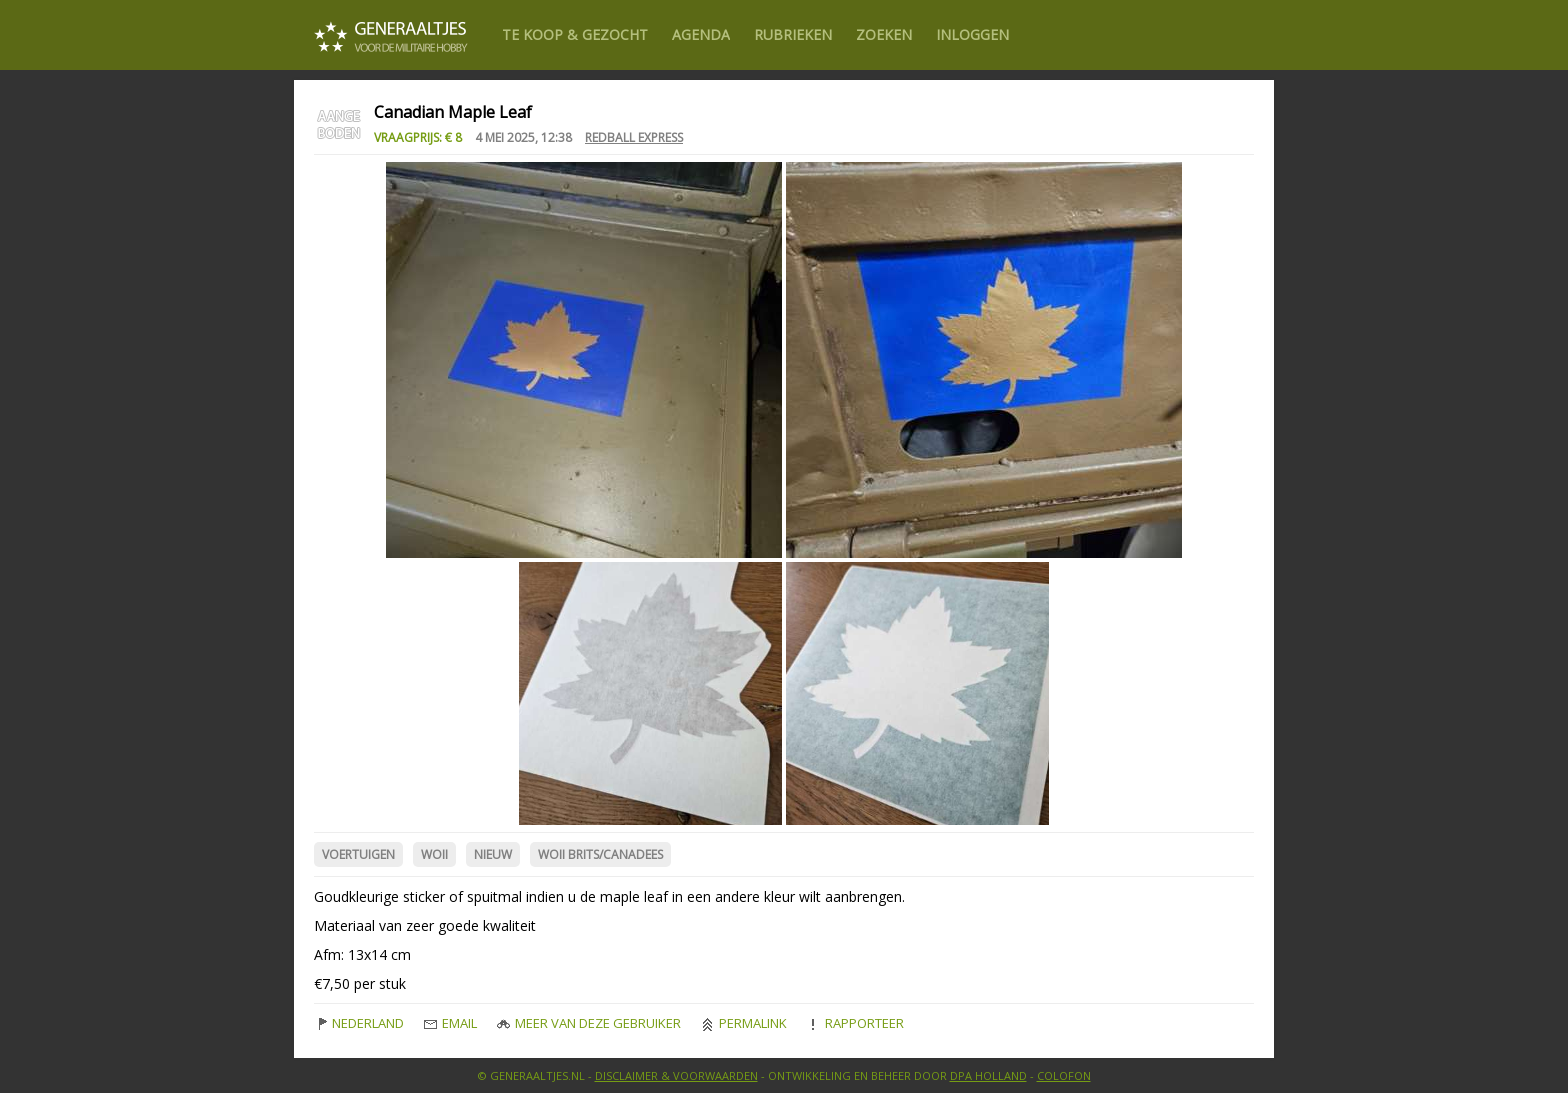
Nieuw (493, 854)
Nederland (359, 1023)
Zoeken (884, 34)
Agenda (701, 34)
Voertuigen (358, 854)
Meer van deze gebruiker (589, 1023)
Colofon (1064, 1075)
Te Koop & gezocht (575, 34)
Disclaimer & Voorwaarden (676, 1075)
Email (450, 1023)
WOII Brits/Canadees (600, 854)
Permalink (744, 1023)
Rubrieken (793, 34)
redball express (634, 137)
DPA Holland (988, 1075)
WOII (434, 854)
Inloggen (972, 34)
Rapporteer (855, 1023)
